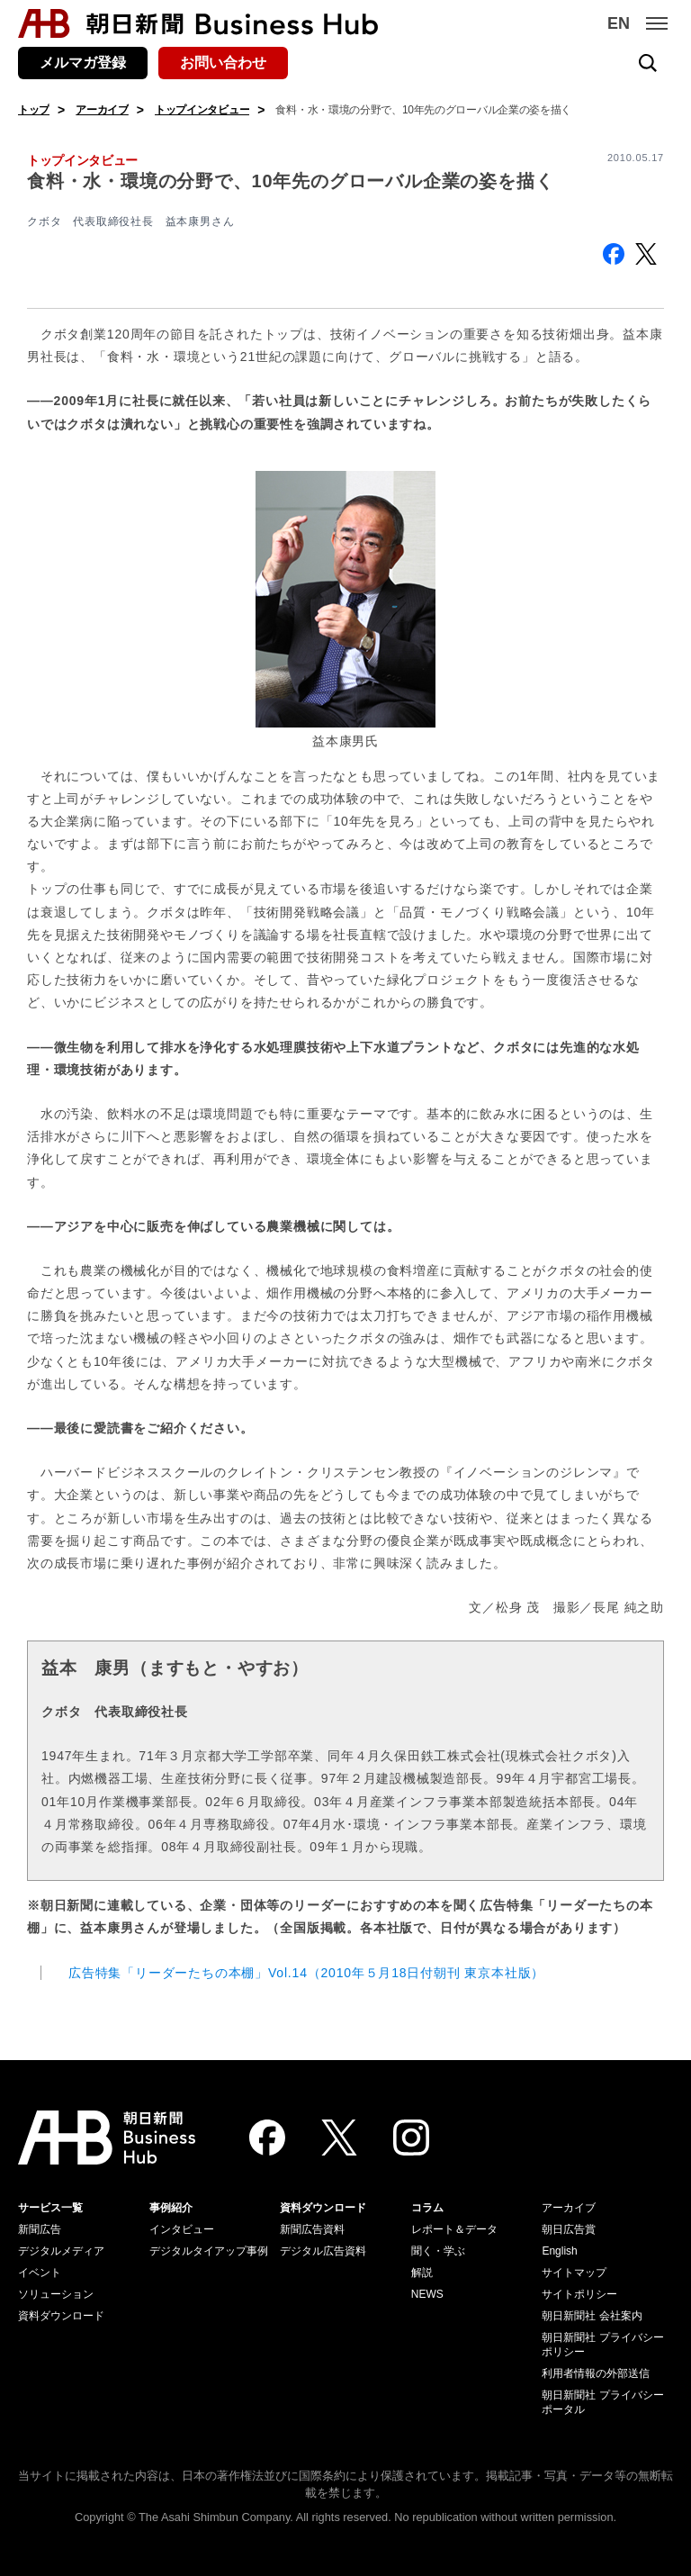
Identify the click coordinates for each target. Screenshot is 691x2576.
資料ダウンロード (61, 2315)
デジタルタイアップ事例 (208, 2251)
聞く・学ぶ (438, 2251)
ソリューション (56, 2294)
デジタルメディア (61, 2251)
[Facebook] (267, 2138)
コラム (427, 2207)
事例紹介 (171, 2207)
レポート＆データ (454, 2229)
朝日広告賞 (569, 2229)
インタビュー (181, 2229)
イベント (39, 2272)
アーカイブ (102, 110)
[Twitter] (339, 2138)
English (559, 2251)
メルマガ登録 (83, 62)
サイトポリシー (579, 2294)
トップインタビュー (202, 110)
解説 (422, 2272)
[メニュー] (657, 23)
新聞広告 (39, 2229)
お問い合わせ (223, 62)
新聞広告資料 (312, 2229)
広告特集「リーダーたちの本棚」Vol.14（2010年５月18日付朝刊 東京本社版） (306, 1973)
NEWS (427, 2294)
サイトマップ (574, 2272)
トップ (33, 110)
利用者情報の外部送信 (596, 2373)
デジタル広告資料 (323, 2251)
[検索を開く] (647, 63)
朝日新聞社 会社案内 (592, 2315)
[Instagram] (411, 2138)
